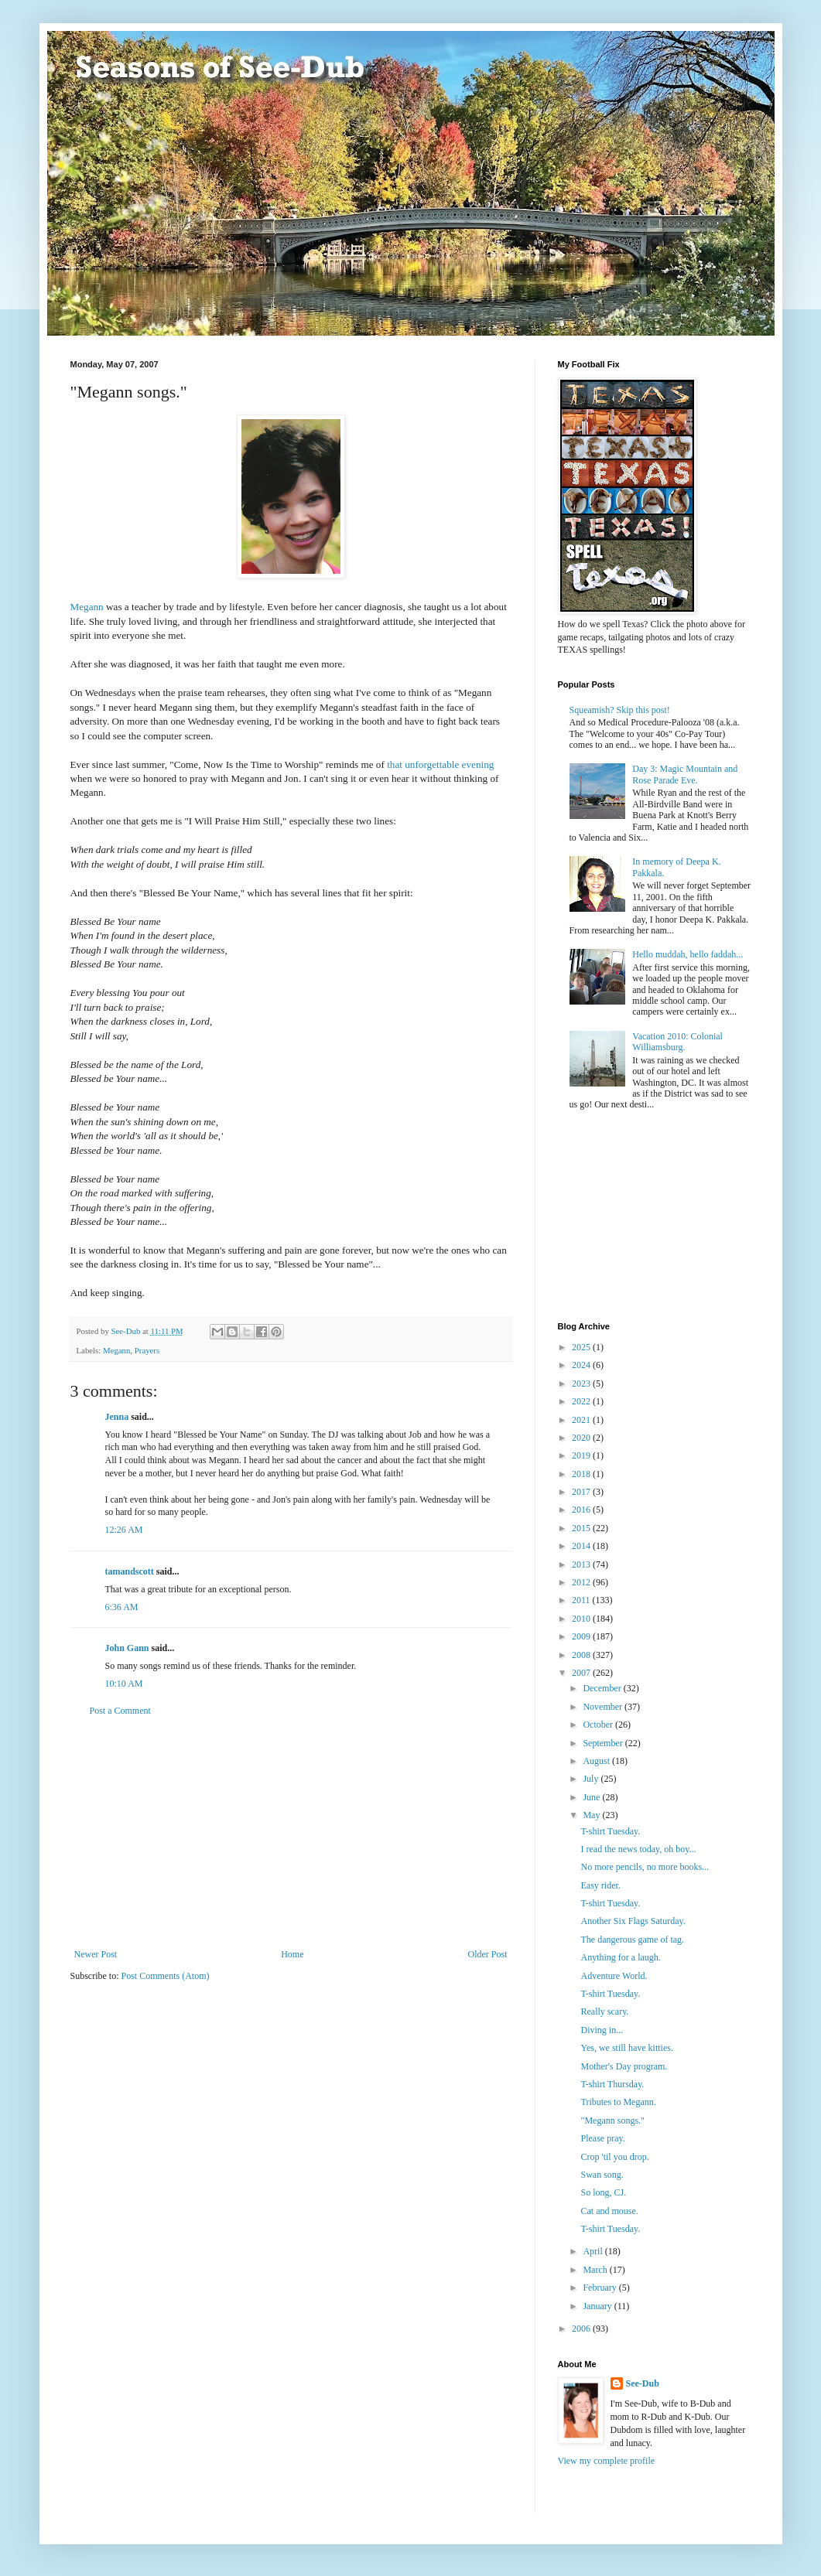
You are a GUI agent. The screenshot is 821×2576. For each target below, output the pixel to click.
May (592, 1815)
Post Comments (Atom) (165, 1975)
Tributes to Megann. (617, 2102)
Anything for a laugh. (620, 1957)
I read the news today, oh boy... (638, 1849)
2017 (582, 1491)
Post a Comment (120, 1710)
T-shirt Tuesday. (610, 1831)
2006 (582, 2328)
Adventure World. (613, 1975)
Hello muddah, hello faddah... (687, 954)
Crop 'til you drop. (614, 2156)
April (593, 2251)
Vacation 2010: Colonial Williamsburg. (677, 1042)
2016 (582, 1509)
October (599, 1724)
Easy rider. (600, 1885)
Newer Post (96, 1954)
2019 (582, 1455)
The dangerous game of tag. (632, 1939)
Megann (87, 606)
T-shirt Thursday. (612, 2084)
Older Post (488, 1954)
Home (292, 1954)
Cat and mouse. (609, 2211)
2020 (582, 1437)
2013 (582, 1564)
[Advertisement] (291, 1832)
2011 (582, 1600)
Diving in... (601, 2030)
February (600, 2287)
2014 (582, 1545)
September (603, 1743)
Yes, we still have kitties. (626, 2047)
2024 (582, 1365)
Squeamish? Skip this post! (620, 710)
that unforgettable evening (440, 764)
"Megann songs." (612, 2120)
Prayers (147, 1350)
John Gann (127, 1648)
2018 (582, 1474)
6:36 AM (122, 1607)
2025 (582, 1347)
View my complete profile (606, 2460)
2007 (582, 1672)
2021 (582, 1419)
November (603, 1706)
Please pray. (602, 2138)
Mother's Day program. (623, 2066)
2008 (582, 1655)
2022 (582, 1401)
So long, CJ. (603, 2192)
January (598, 2306)
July (591, 1778)
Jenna (117, 1416)
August (597, 1760)
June (592, 1797)
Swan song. (601, 2174)
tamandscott (129, 1571)
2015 (582, 1528)
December (603, 1688)
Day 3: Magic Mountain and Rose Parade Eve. (684, 774)
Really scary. (604, 2011)
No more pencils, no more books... (644, 1866)
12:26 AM (124, 1529)
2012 (582, 1582)
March (596, 2269)
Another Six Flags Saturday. (632, 1921)
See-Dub (642, 2383)
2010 (582, 1618)
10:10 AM (124, 1683)
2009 (582, 1636)
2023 (582, 1383)
